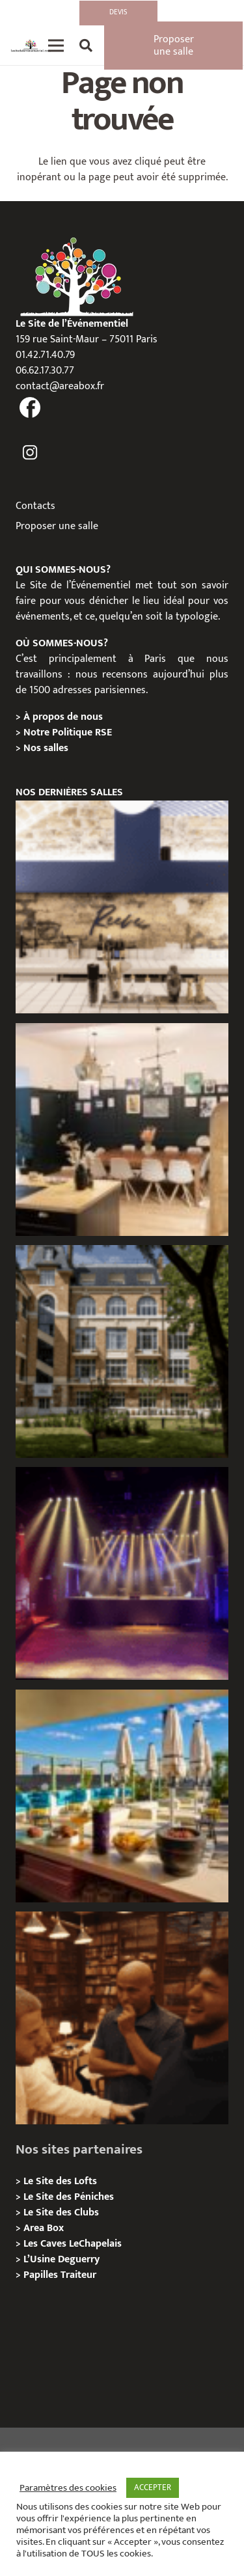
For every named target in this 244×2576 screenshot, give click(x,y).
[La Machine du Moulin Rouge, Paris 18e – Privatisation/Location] (122, 1573)
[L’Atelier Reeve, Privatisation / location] (122, 1129)
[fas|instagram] (30, 453)
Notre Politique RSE (67, 732)
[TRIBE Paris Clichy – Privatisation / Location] (122, 1796)
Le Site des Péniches (68, 2197)
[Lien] (30, 45)
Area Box (43, 2228)
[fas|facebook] (30, 409)
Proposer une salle (57, 526)
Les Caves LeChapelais (72, 2244)
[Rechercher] (86, 45)
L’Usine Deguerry (61, 2259)
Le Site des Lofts (60, 2181)
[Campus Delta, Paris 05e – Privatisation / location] (122, 1351)
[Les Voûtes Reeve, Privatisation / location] (122, 907)
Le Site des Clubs (61, 2212)
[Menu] (56, 45)
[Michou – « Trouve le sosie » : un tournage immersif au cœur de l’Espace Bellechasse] (122, 2017)
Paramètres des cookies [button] (68, 2488)
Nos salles (45, 748)
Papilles (42, 2275)
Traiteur (78, 2275)
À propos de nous (63, 717)
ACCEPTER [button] (152, 2487)
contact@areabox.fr (60, 386)
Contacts (35, 506)
